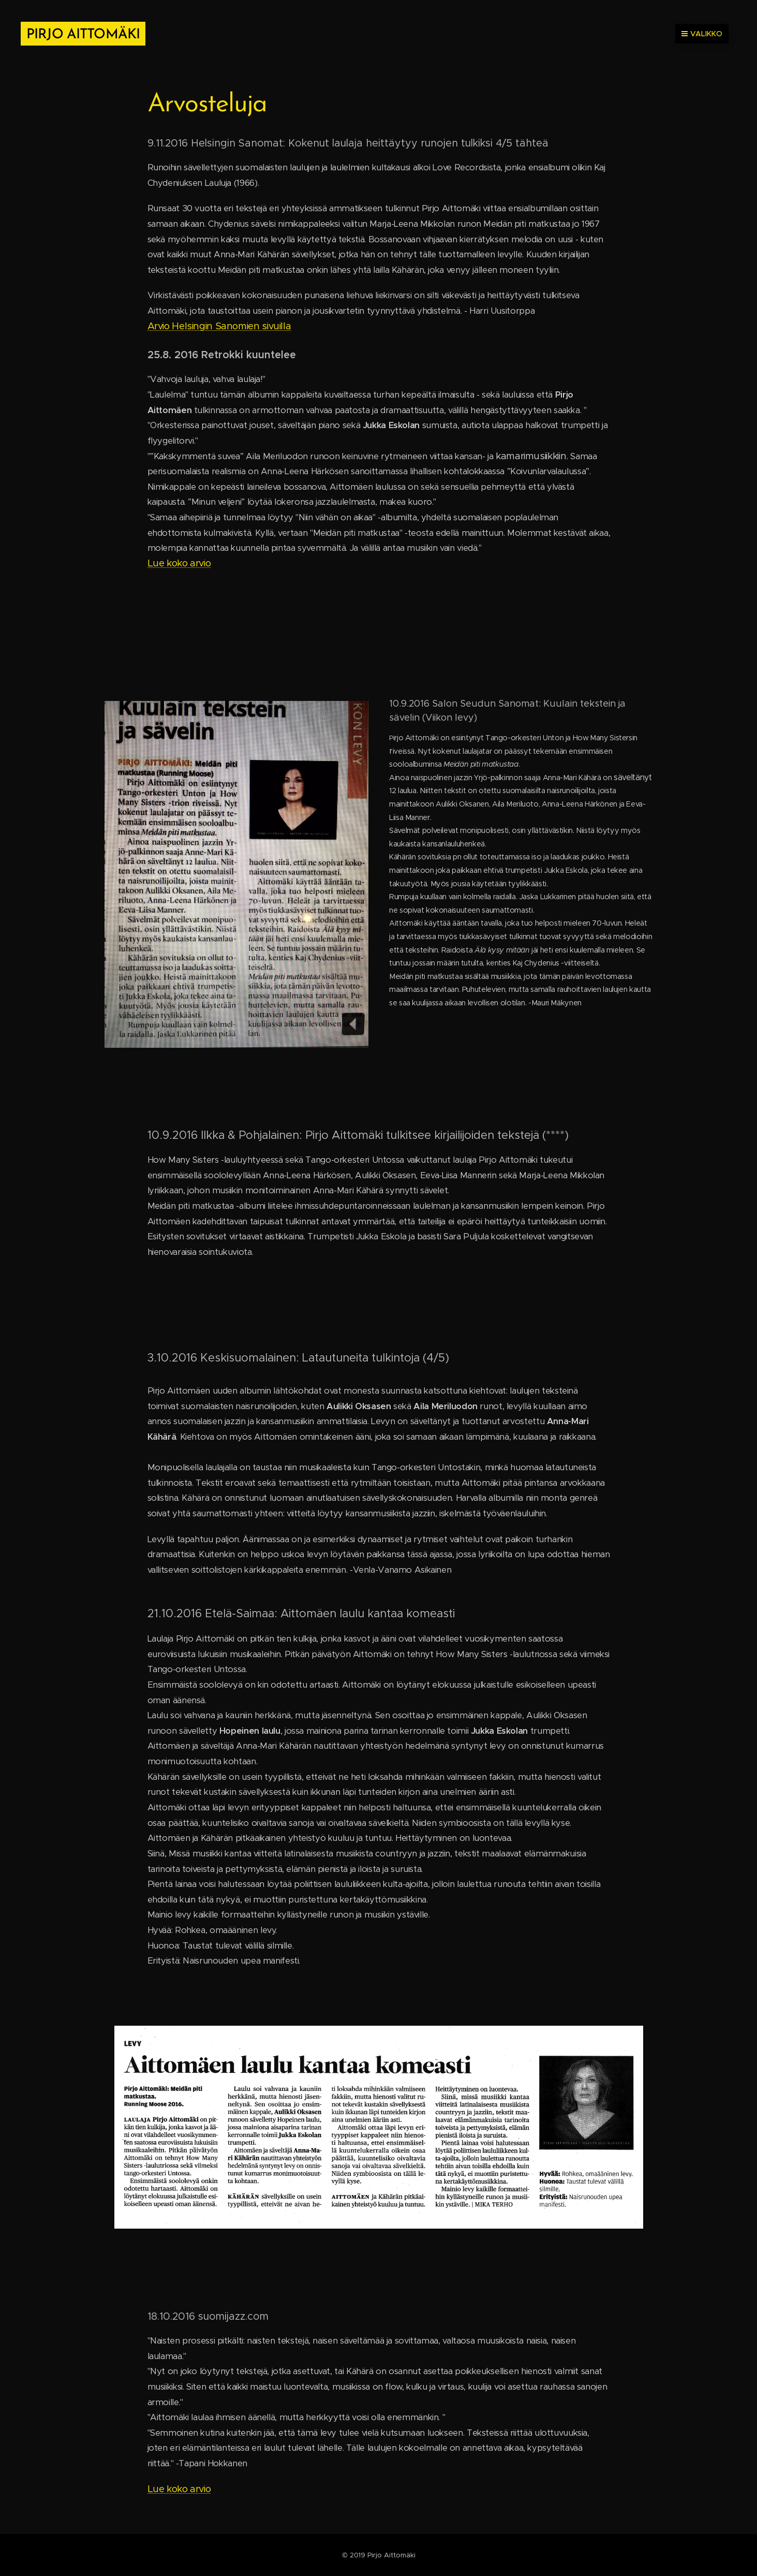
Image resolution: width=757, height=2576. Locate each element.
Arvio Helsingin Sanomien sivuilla (219, 326)
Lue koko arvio (179, 563)
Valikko (701, 33)
